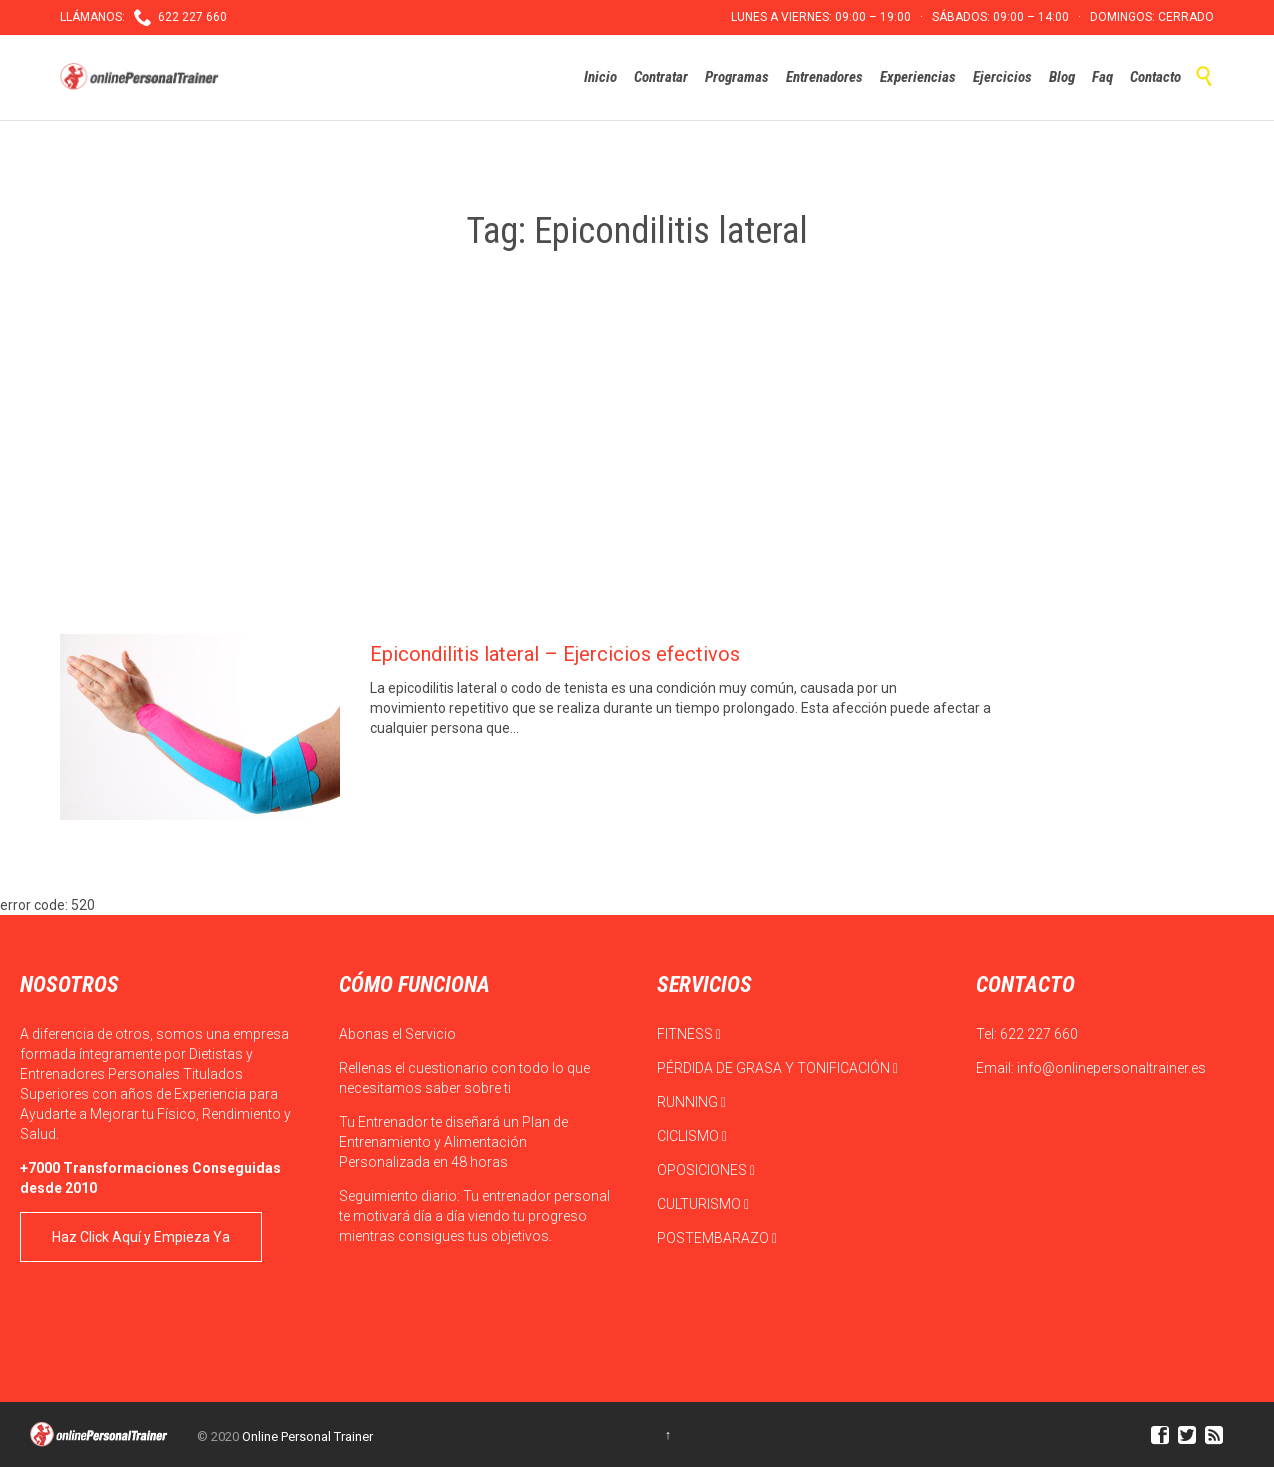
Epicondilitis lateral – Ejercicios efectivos (555, 654)
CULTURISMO (703, 1204)
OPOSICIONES (706, 1170)
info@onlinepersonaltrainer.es (1111, 1068)
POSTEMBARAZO (717, 1238)
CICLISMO (692, 1136)
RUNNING (691, 1102)
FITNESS (689, 1034)
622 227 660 (1039, 1034)
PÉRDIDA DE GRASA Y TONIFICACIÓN (777, 1068)
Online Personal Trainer (307, 1436)
